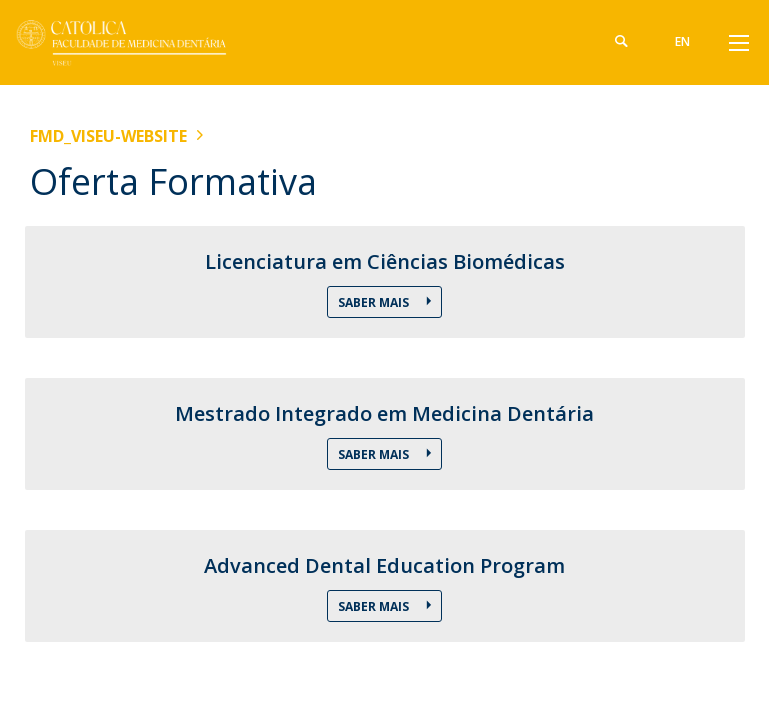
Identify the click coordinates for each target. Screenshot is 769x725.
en (683, 41)
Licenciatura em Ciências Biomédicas (385, 262)
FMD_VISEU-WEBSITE (108, 136)
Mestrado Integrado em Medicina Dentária (384, 414)
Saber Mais (375, 302)
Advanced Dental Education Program (384, 566)
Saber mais (375, 454)
